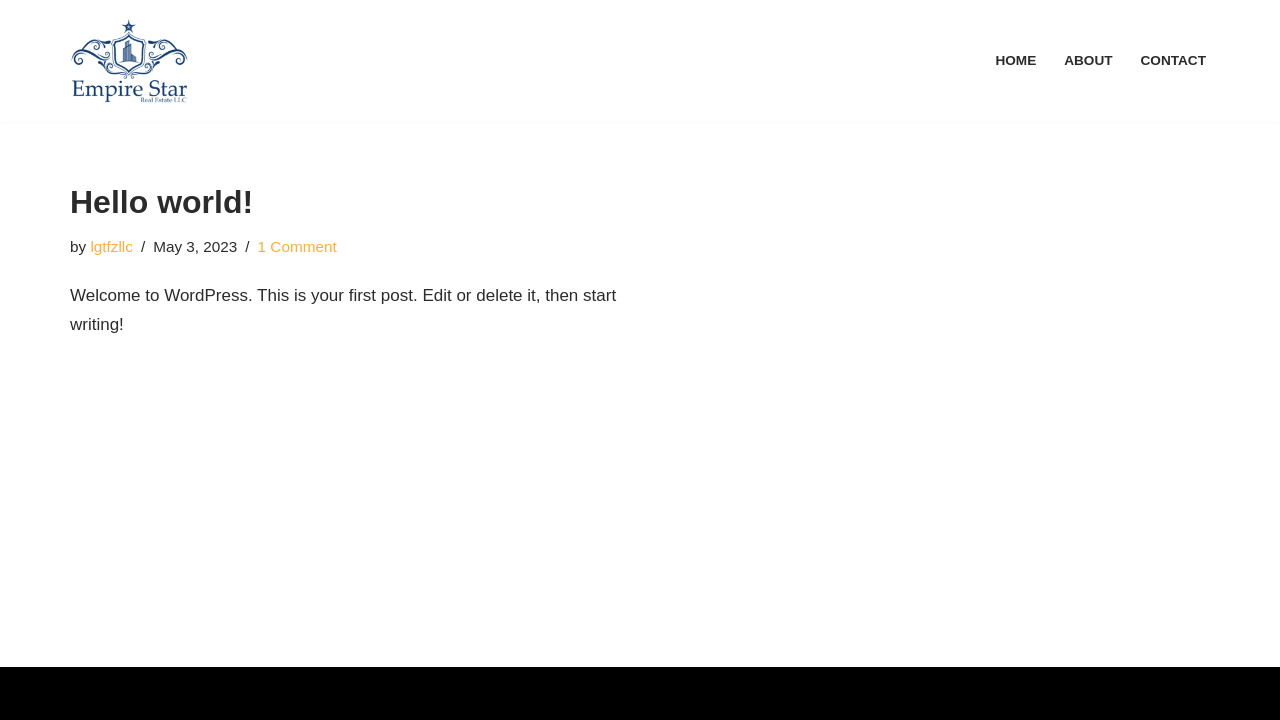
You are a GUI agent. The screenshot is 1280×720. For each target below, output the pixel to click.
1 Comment (297, 246)
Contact (1173, 60)
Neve (90, 692)
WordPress (260, 692)
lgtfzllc (111, 246)
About (1088, 60)
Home (1015, 60)
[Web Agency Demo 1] (129, 61)
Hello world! (161, 202)
